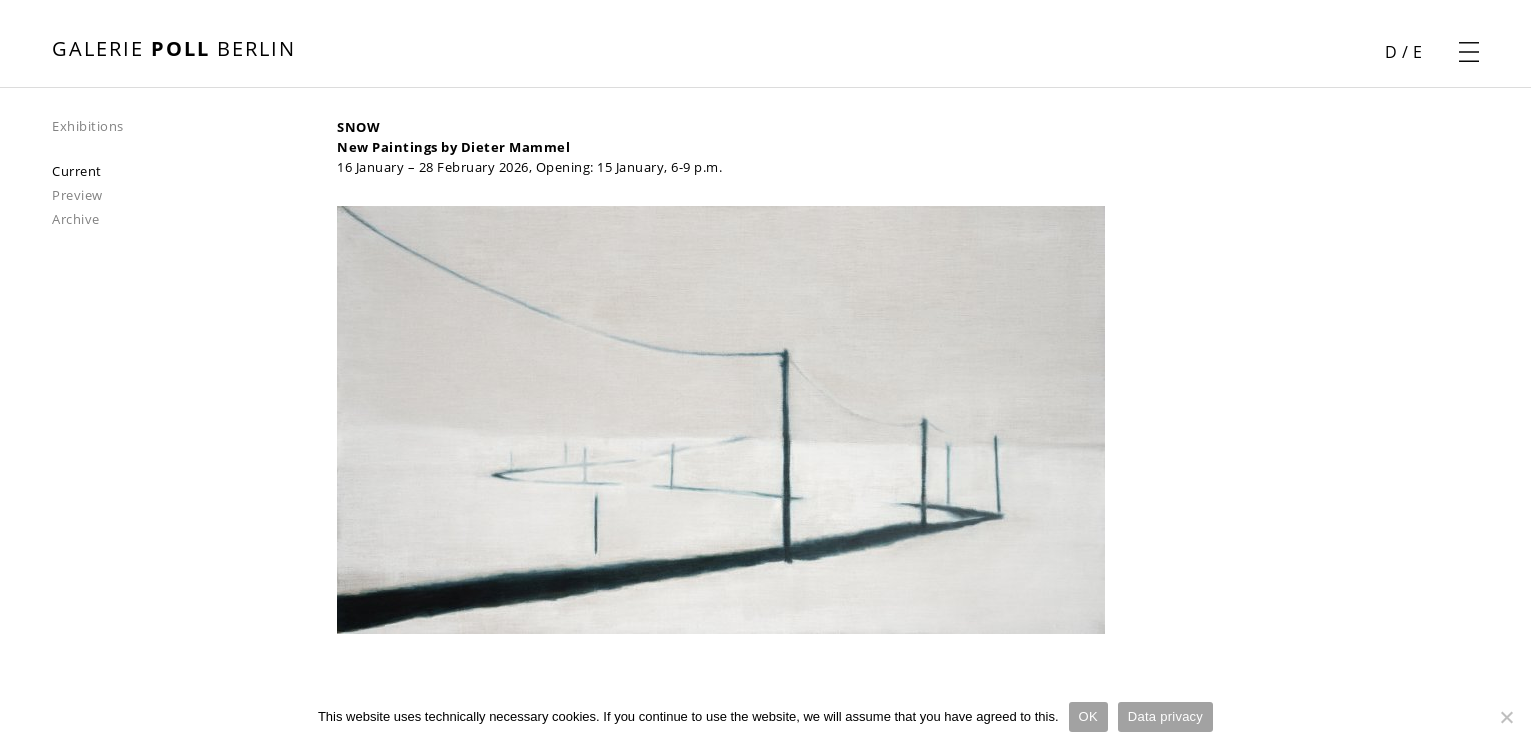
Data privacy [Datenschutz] (1165, 716)
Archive (76, 219)
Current (77, 171)
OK (1088, 716)
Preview (77, 195)
